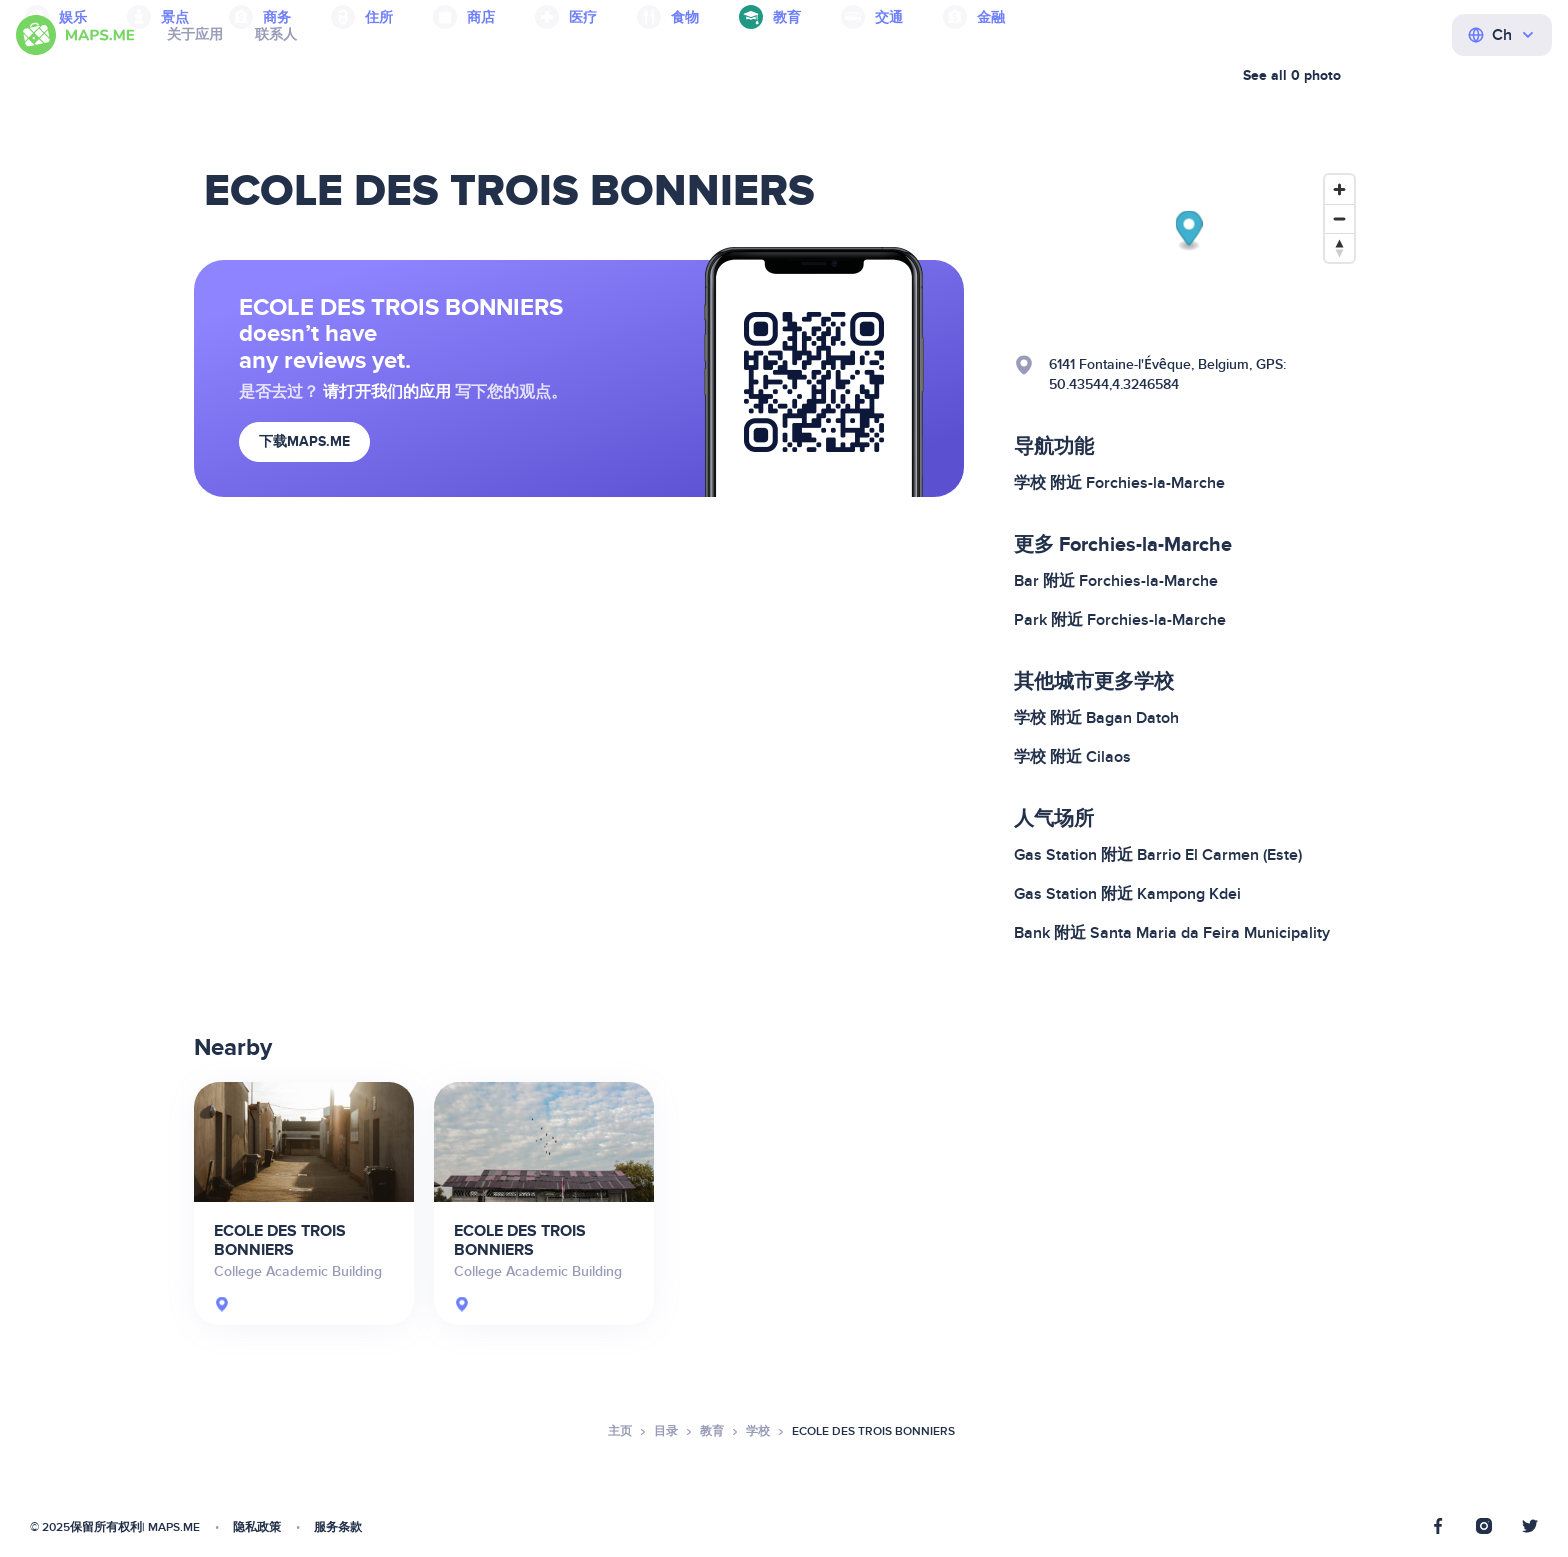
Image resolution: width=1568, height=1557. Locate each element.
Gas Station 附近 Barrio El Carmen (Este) (1158, 855)
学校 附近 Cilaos (1072, 757)
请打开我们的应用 (387, 392)
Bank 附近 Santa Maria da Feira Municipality (1172, 933)
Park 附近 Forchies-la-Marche (1120, 620)
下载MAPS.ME (304, 441)
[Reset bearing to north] (1339, 247)
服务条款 (338, 1527)
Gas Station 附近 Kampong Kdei (1127, 894)
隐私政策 (257, 1527)
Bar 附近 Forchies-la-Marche (1116, 581)
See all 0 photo (1292, 75)
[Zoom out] (1339, 218)
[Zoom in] (1339, 189)
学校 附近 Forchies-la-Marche (1119, 483)
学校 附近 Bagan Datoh (1096, 718)
